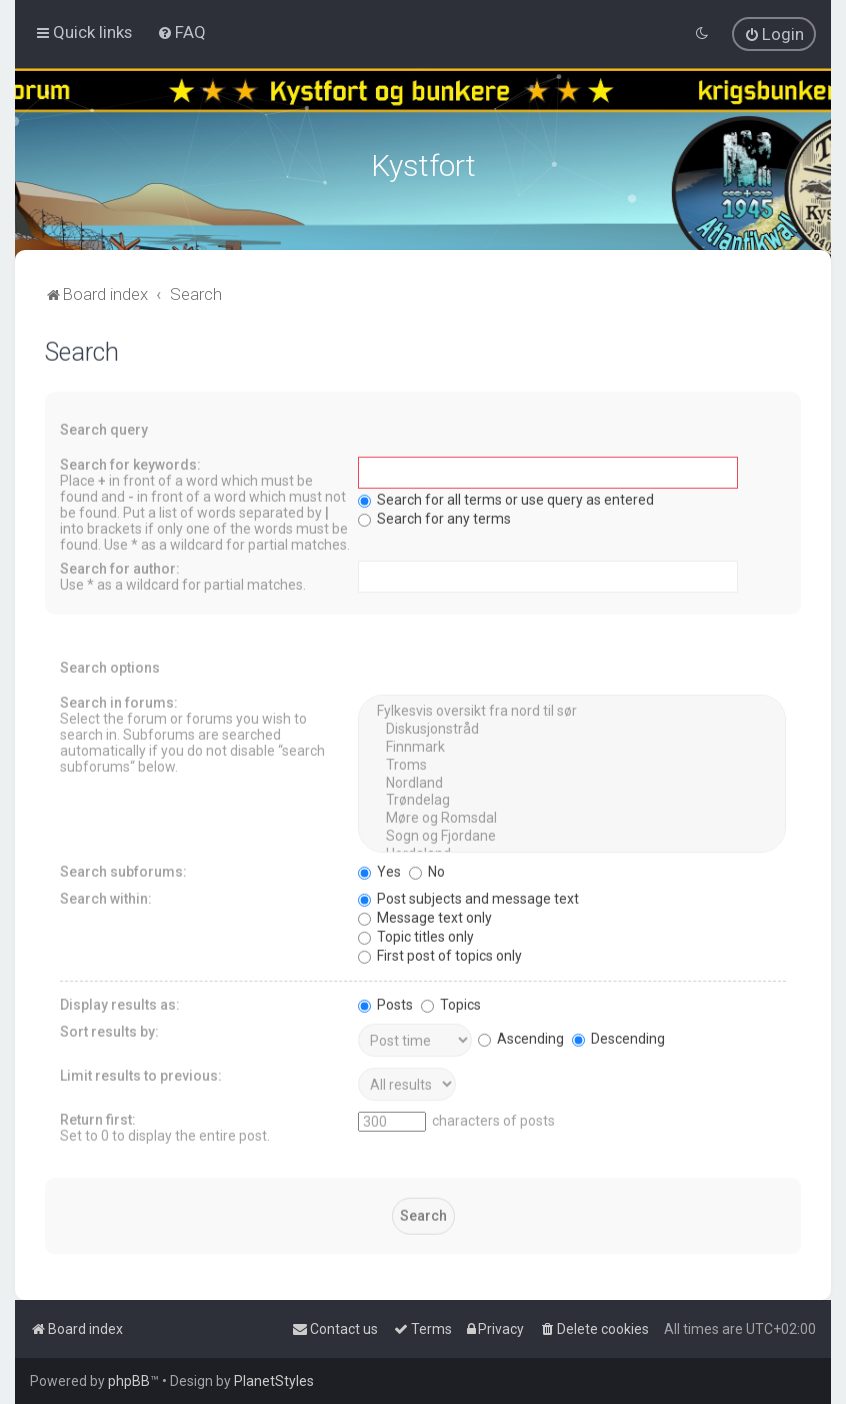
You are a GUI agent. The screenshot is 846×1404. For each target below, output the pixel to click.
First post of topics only (440, 953)
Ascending (521, 1036)
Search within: (106, 896)
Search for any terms (434, 516)
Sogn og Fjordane (572, 834)
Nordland (572, 781)
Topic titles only (416, 934)
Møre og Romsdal (572, 816)
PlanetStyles (274, 1381)
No (427, 869)
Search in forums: (119, 700)
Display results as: (120, 1002)
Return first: (98, 1117)
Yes (379, 869)
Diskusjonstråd (572, 727)
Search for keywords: (130, 462)
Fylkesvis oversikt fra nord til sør (572, 709)
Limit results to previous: (141, 1073)
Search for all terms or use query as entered (506, 497)
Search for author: (120, 566)
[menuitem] (181, 32)
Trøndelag (572, 798)
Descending (618, 1036)
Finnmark (572, 745)
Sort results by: (109, 1029)
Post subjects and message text (468, 896)
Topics (451, 1002)
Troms (572, 763)
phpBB (129, 1381)
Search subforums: (123, 869)
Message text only (425, 915)
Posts (385, 1002)
